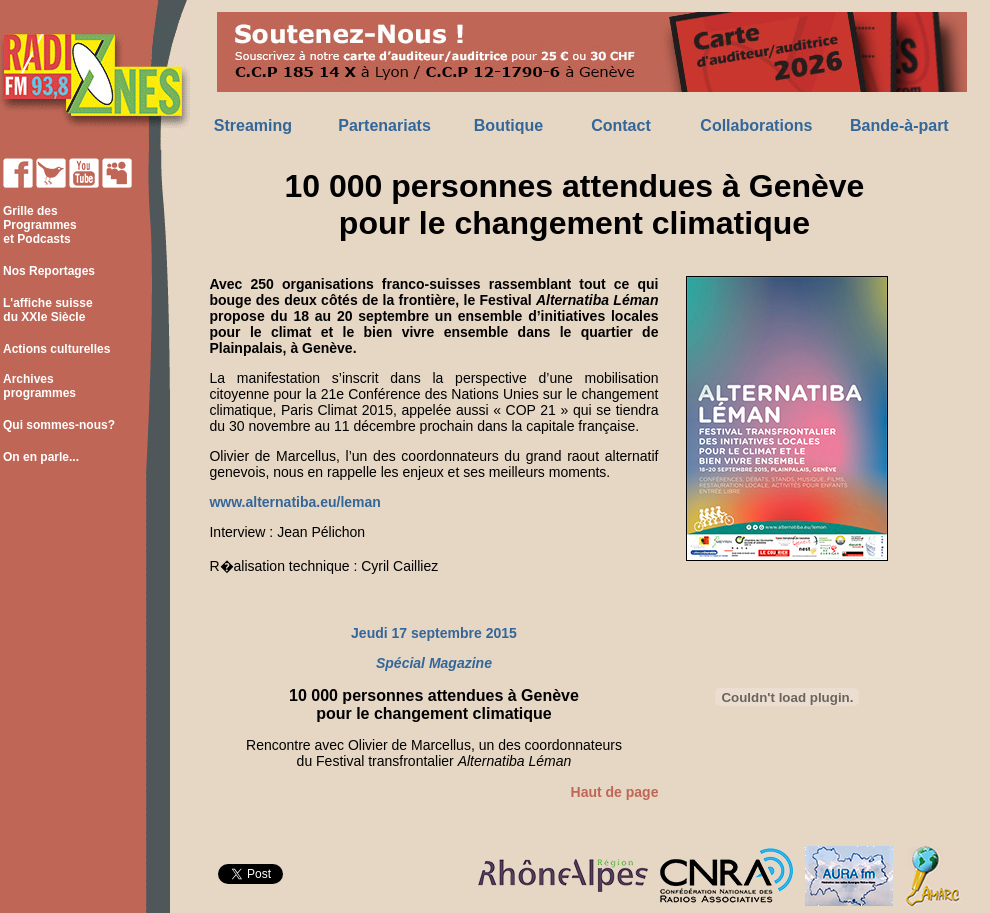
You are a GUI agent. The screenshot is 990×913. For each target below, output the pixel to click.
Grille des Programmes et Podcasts (38, 225)
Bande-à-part (899, 125)
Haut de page (615, 792)
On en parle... (41, 457)
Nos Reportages (49, 271)
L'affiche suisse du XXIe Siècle (46, 310)
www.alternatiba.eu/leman (294, 502)
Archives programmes (38, 386)
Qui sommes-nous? (59, 425)
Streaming (253, 125)
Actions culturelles (56, 349)
